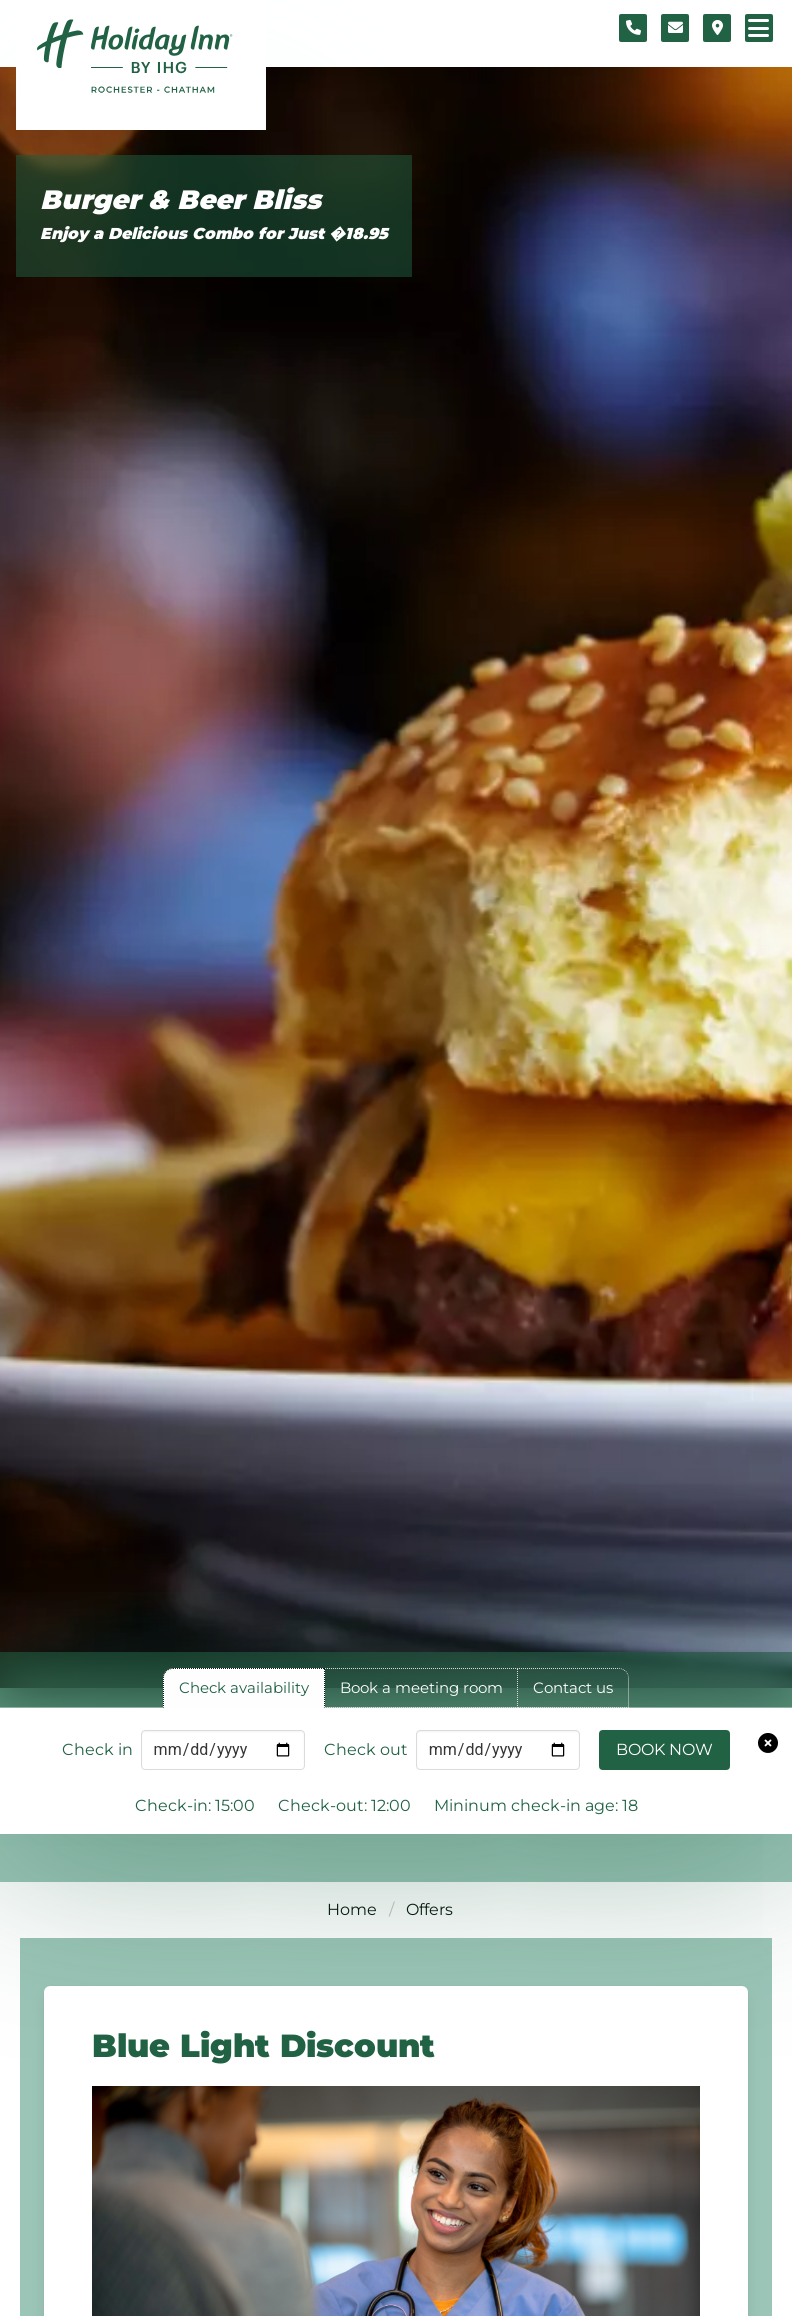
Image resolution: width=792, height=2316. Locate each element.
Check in (97, 1749)
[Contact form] (675, 28)
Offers (429, 1909)
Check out (366, 1749)
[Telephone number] (633, 28)
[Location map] (717, 28)
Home (352, 1909)
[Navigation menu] (759, 28)
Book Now (664, 1749)
